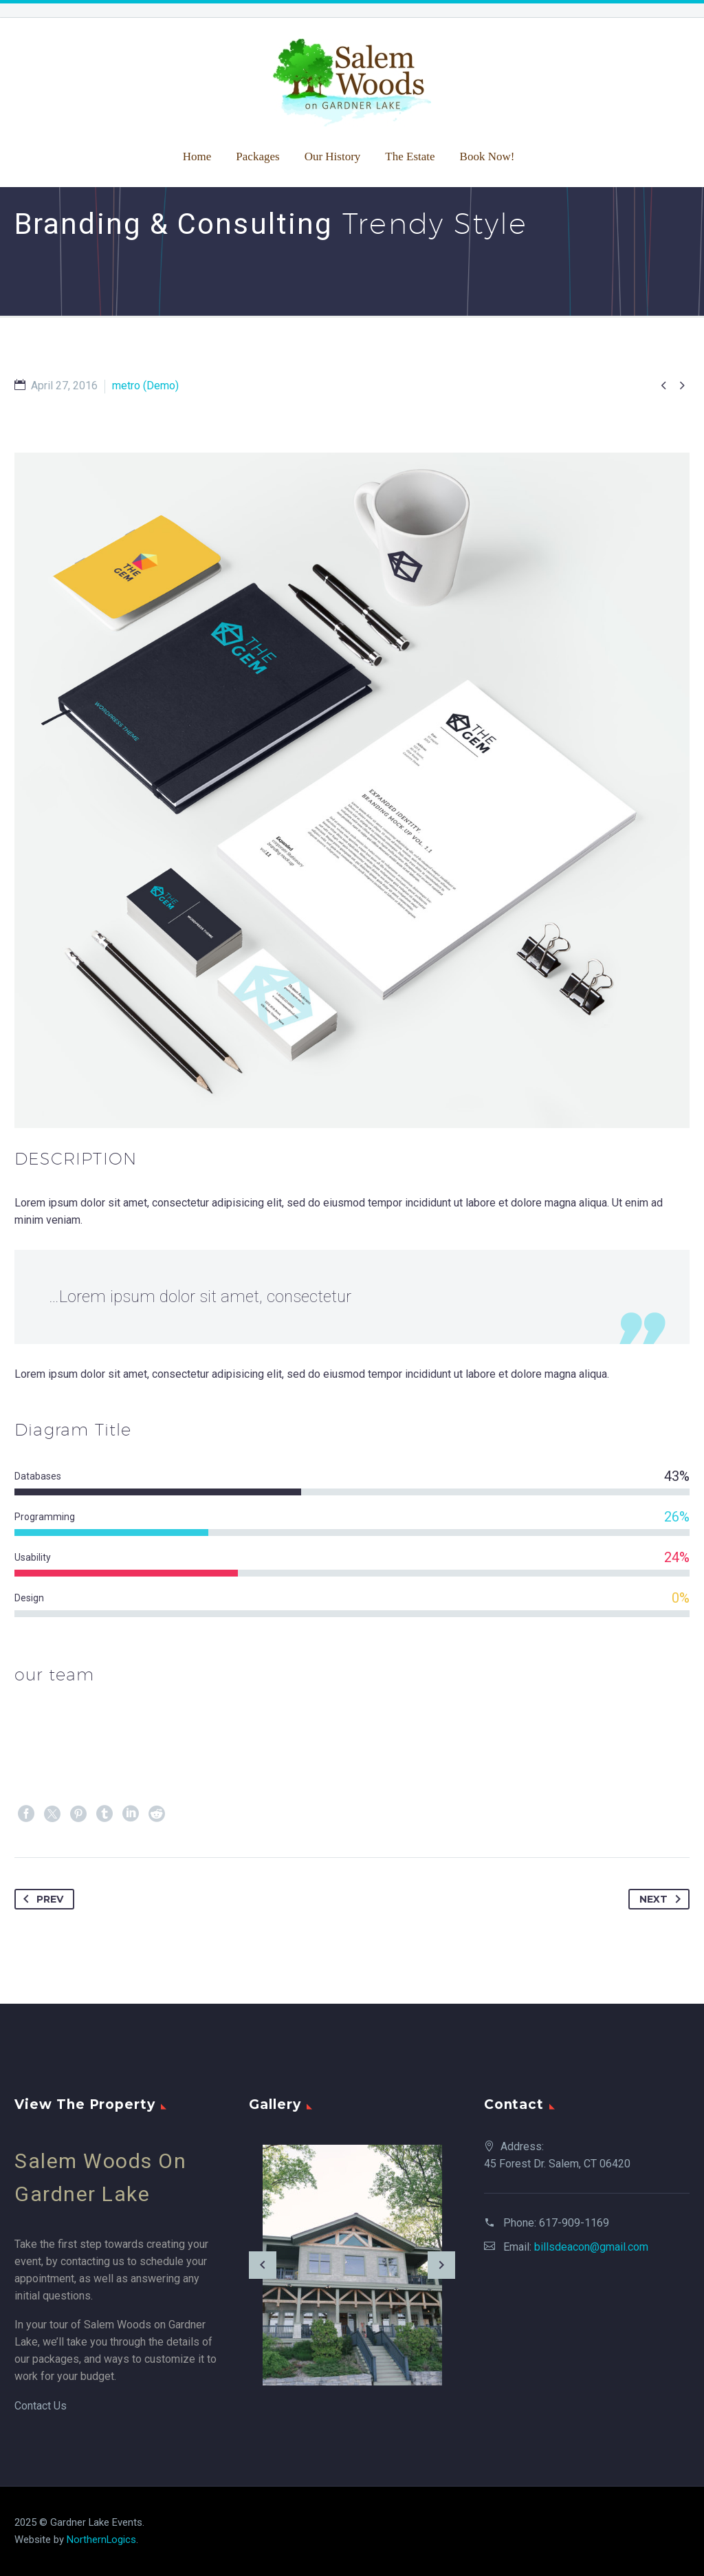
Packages (257, 156)
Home (197, 156)
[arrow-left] (262, 2265)
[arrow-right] (441, 2265)
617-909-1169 (574, 2222)
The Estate (409, 156)
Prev (40, 1899)
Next (662, 1899)
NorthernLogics (101, 2539)
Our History (333, 156)
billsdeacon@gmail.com (591, 2246)
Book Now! (487, 156)
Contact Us (40, 2405)
